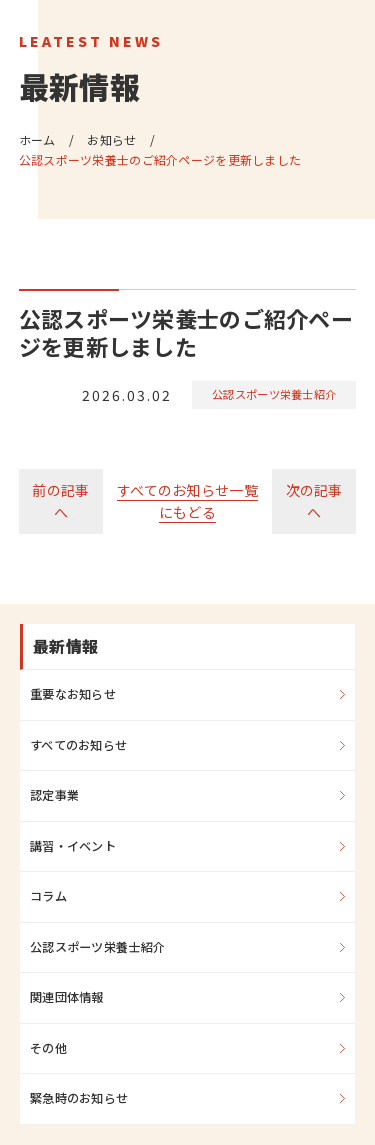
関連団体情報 (67, 997)
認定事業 (54, 795)
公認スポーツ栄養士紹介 (274, 394)
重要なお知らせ (73, 694)
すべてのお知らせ (78, 745)
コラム (48, 896)
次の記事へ (314, 501)
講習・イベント (73, 846)
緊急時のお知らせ (79, 1098)
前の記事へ (60, 501)
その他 (48, 1048)
